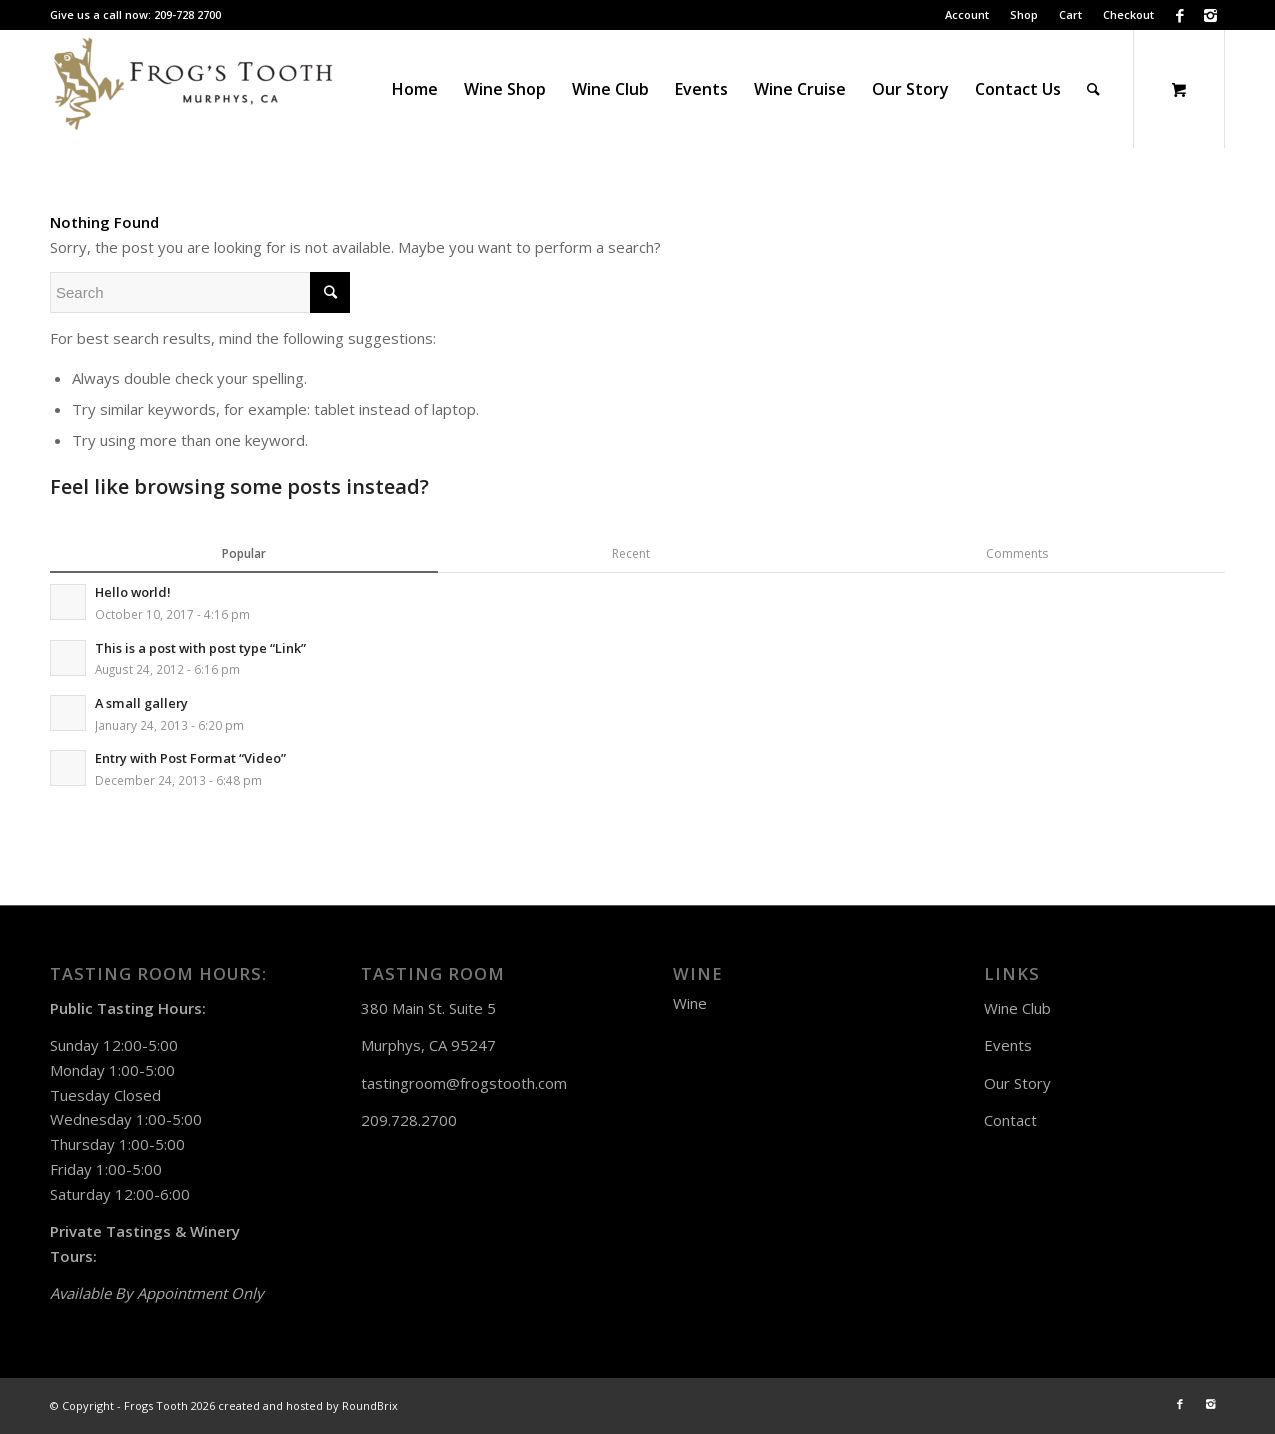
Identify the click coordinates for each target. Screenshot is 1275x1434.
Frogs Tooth (156, 1405)
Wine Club (1017, 1008)
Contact (1010, 1120)
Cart (1070, 14)
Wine (690, 1003)
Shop (1024, 14)
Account (967, 14)
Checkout (1128, 14)
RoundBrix (370, 1405)
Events (1008, 1045)
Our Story (1017, 1083)
